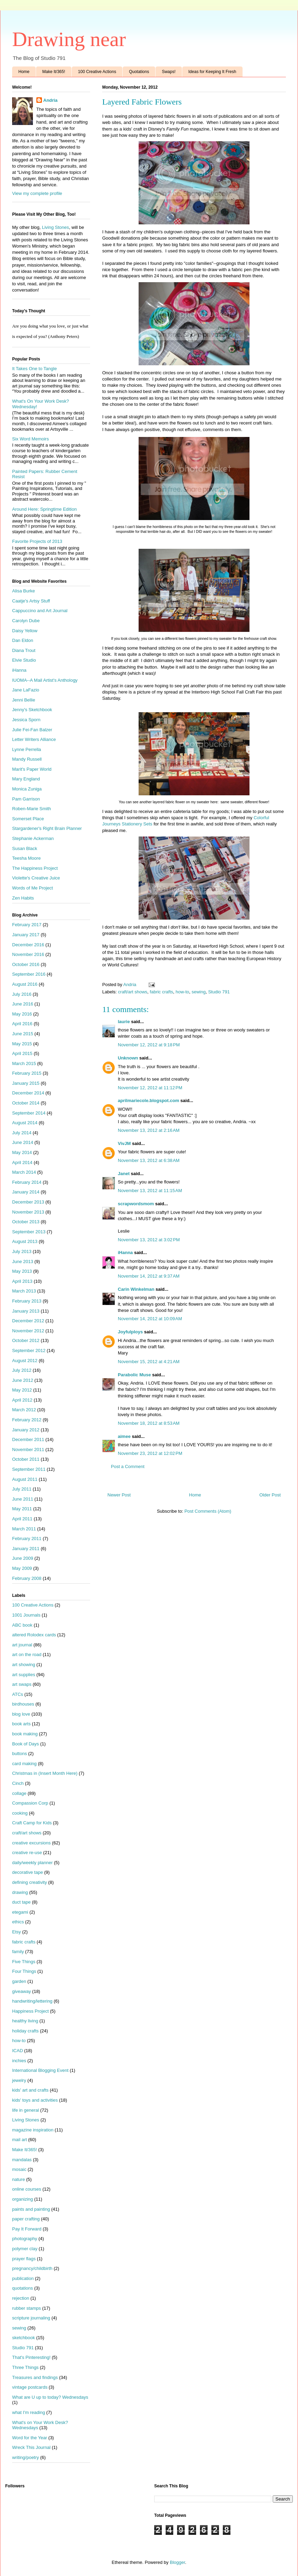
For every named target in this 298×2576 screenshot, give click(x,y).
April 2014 (22, 1162)
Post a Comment (127, 1466)
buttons (19, 1753)
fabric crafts (161, 991)
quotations (22, 2288)
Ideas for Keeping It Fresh (212, 71)
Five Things (23, 1961)
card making (24, 1763)
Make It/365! (53, 71)
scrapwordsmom (136, 1203)
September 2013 (28, 1231)
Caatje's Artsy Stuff (31, 600)
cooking (20, 1813)
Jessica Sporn (26, 719)
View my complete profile (37, 193)
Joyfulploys (130, 1331)
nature (18, 2179)
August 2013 (24, 1241)
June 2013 (22, 1261)
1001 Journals (26, 1615)
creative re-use (27, 1852)
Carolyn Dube (26, 620)
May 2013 (22, 1271)
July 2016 (22, 994)
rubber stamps (26, 2308)
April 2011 (22, 1518)
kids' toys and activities (35, 2100)
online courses (26, 2189)
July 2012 (22, 1370)
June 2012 (22, 1380)
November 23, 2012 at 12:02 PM (150, 1453)
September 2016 (28, 974)
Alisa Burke (23, 590)
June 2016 (22, 1004)
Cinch (18, 1783)
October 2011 (26, 1459)
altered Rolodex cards (34, 1634)
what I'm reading (28, 2412)
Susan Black (24, 848)
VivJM (124, 1143)
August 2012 (24, 1360)
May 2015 (22, 1043)
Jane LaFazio (25, 689)
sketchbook (23, 2337)
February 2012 (27, 1419)
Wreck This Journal (31, 2447)
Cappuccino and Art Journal (40, 610)
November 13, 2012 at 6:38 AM (148, 1160)
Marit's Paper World (32, 769)
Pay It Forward (27, 2228)
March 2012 (24, 1409)
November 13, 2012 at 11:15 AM (150, 1190)
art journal (22, 1644)
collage (19, 1793)
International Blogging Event (40, 2070)
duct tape (21, 1902)
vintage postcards (29, 2387)
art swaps (22, 1684)
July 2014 (22, 1132)
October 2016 (26, 964)
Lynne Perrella (26, 749)
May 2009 (22, 1568)
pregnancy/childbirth (32, 2268)
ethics (18, 1921)
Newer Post (119, 1494)
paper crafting (26, 2218)
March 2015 (24, 1063)
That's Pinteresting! (31, 2357)
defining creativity (29, 1882)
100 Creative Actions (97, 71)
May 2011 (22, 1508)
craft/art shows (133, 991)
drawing (20, 1892)
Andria (50, 100)
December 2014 (28, 1092)
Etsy (16, 1931)
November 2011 (28, 1449)
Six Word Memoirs (30, 438)
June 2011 (22, 1499)
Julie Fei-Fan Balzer (32, 729)
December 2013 (28, 1202)
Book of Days (25, 1743)
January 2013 (26, 1311)
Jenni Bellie (23, 700)
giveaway (21, 1991)
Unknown (128, 1058)
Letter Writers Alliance (34, 739)
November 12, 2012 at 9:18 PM (149, 1044)
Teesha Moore (26, 858)
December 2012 (28, 1320)
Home (23, 71)
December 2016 (28, 944)
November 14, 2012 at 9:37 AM (148, 1276)
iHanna (125, 1252)
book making (25, 1733)
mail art (19, 2139)
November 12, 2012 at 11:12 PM (150, 1087)
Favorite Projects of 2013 (37, 541)
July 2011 (22, 1489)
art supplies (23, 1674)
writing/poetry (25, 2457)
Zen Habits (23, 898)
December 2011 (28, 1439)
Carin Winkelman (136, 1289)
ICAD (17, 2050)
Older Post (270, 1494)
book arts (21, 1723)
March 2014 (24, 1172)
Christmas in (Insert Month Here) (45, 1773)
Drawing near (69, 39)
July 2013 (22, 1251)
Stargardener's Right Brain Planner (47, 828)
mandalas (22, 2159)
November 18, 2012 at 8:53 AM (148, 1423)
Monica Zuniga (27, 788)
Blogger (177, 2562)
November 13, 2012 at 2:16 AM (148, 1130)
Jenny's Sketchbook (32, 709)
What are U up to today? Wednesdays (50, 2397)
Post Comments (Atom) (207, 1511)
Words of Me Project (32, 888)
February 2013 (27, 1301)
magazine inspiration (32, 2129)
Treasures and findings (35, 2377)
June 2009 (22, 1558)
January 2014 (26, 1192)
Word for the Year (29, 2437)
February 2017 (27, 924)
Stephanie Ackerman (33, 838)
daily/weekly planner (32, 1862)
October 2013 (26, 1221)
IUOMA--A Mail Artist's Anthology (45, 680)
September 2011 (28, 1469)
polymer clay (24, 2248)
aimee (124, 1436)
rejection (20, 2298)
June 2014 (22, 1142)
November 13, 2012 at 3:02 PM (149, 1239)
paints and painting (31, 2209)
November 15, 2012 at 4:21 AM (148, 1361)
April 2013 (22, 1281)
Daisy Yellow (24, 630)
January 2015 (26, 1083)
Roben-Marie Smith (31, 808)
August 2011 (24, 1479)
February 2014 (27, 1182)
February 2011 (27, 1538)
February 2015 (27, 1073)
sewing (198, 991)
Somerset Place (28, 818)
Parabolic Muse (134, 1374)
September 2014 (28, 1113)
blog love (21, 1714)
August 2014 (24, 1122)
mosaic (19, 2169)
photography (24, 2238)
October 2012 (26, 1340)
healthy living (25, 2020)
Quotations (139, 71)
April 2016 (22, 1023)
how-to (182, 991)
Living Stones (55, 227)
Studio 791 (219, 991)
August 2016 (24, 984)
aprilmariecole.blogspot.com (148, 1100)
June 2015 (22, 1033)
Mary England (26, 778)
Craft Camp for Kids (32, 1822)
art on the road (27, 1654)
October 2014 (26, 1103)
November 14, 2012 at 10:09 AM (150, 1318)
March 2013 (24, 1291)
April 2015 (22, 1053)
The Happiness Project (35, 868)
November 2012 (28, 1330)
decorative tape (27, 1872)
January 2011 (26, 1548)
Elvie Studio (24, 660)
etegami (20, 1912)
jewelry (19, 2080)
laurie (124, 1021)
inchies (19, 2060)
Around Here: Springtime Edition (44, 509)
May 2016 (22, 1014)
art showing (23, 1664)
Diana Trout (23, 650)
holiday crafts (25, 2030)
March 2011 (24, 1528)
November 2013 (28, 1212)
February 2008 (27, 1578)
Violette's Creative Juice (36, 877)
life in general (25, 2110)
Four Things (24, 1971)
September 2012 (28, 1350)
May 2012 (22, 1390)
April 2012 (22, 1400)
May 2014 (22, 1152)
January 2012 (26, 1429)
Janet (124, 1173)
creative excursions (31, 1842)
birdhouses (23, 1704)
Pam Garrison (26, 799)
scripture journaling (31, 2317)
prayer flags (24, 2258)
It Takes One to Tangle (34, 368)
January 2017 (26, 934)
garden (19, 1981)
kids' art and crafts (30, 2090)
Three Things (25, 2367)
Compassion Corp (30, 1803)
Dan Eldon (22, 640)
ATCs (17, 1694)
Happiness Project (30, 2011)
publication (23, 2278)
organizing (22, 2199)
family (18, 1951)
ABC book (22, 1625)
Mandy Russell (27, 759)
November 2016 (28, 954)
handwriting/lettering (32, 2001)
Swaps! (168, 71)
